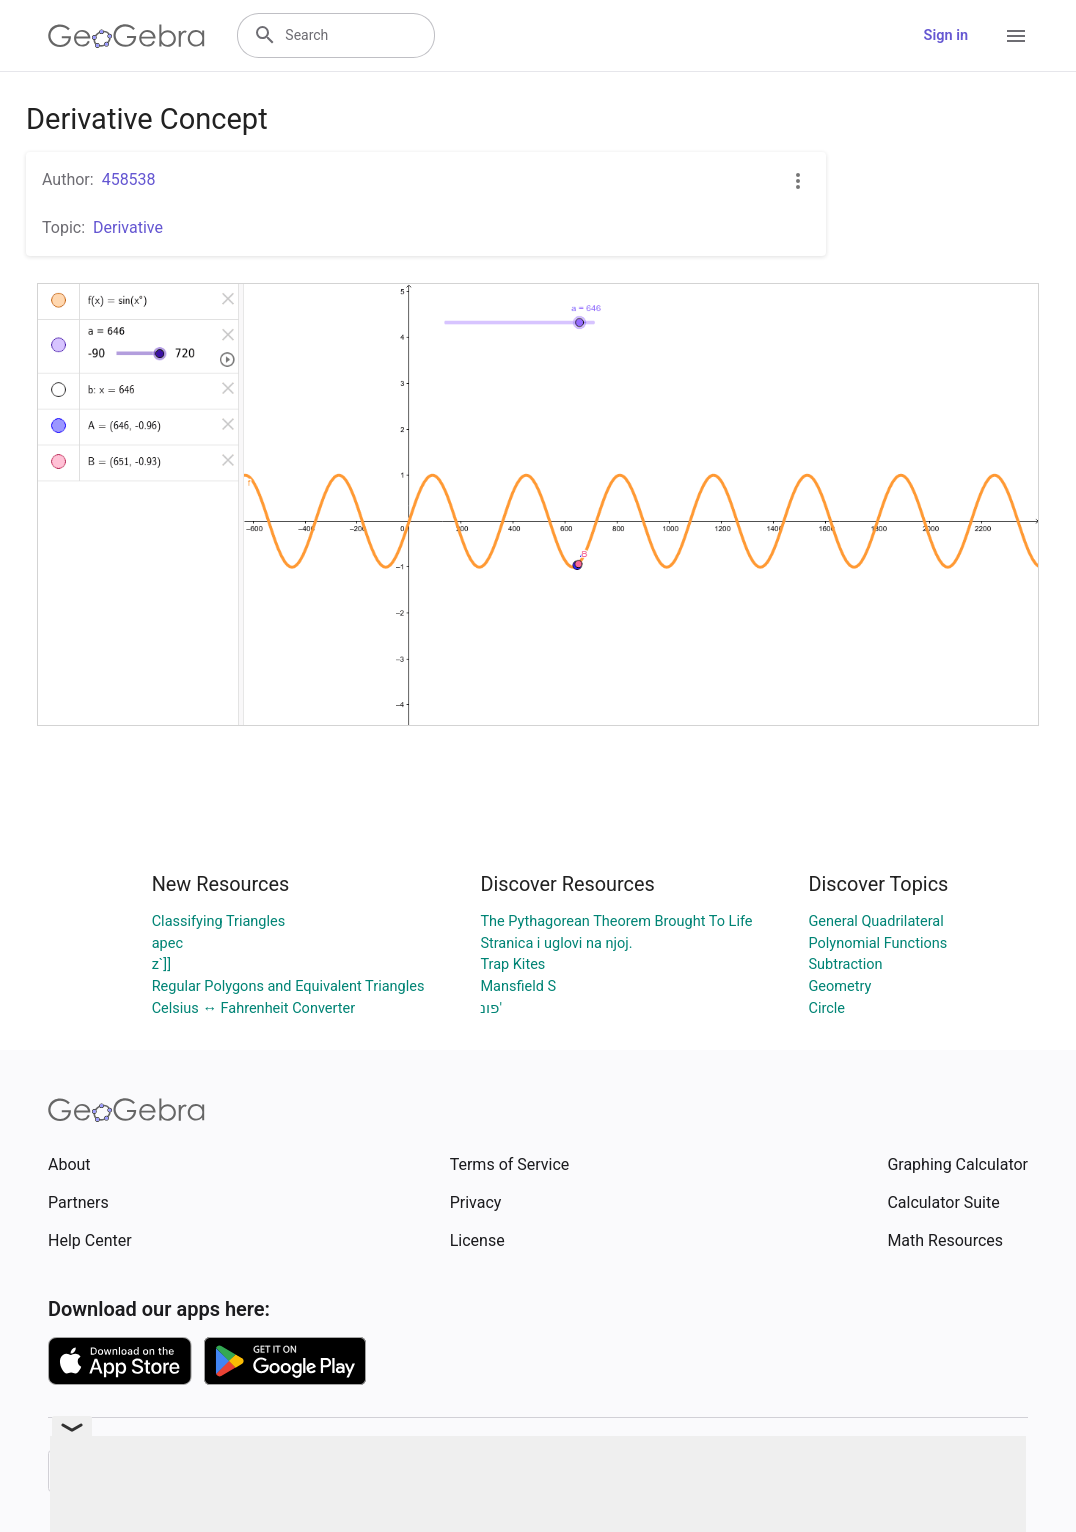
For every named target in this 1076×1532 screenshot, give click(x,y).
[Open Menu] (1016, 36)
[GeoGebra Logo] (126, 36)
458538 (129, 179)
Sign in (946, 35)
